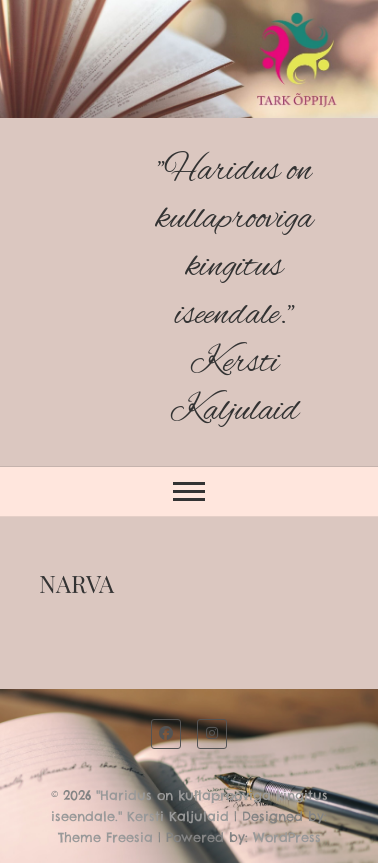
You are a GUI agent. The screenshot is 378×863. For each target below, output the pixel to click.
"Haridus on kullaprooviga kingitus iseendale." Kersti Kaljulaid (234, 291)
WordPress (287, 837)
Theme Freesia (105, 837)
